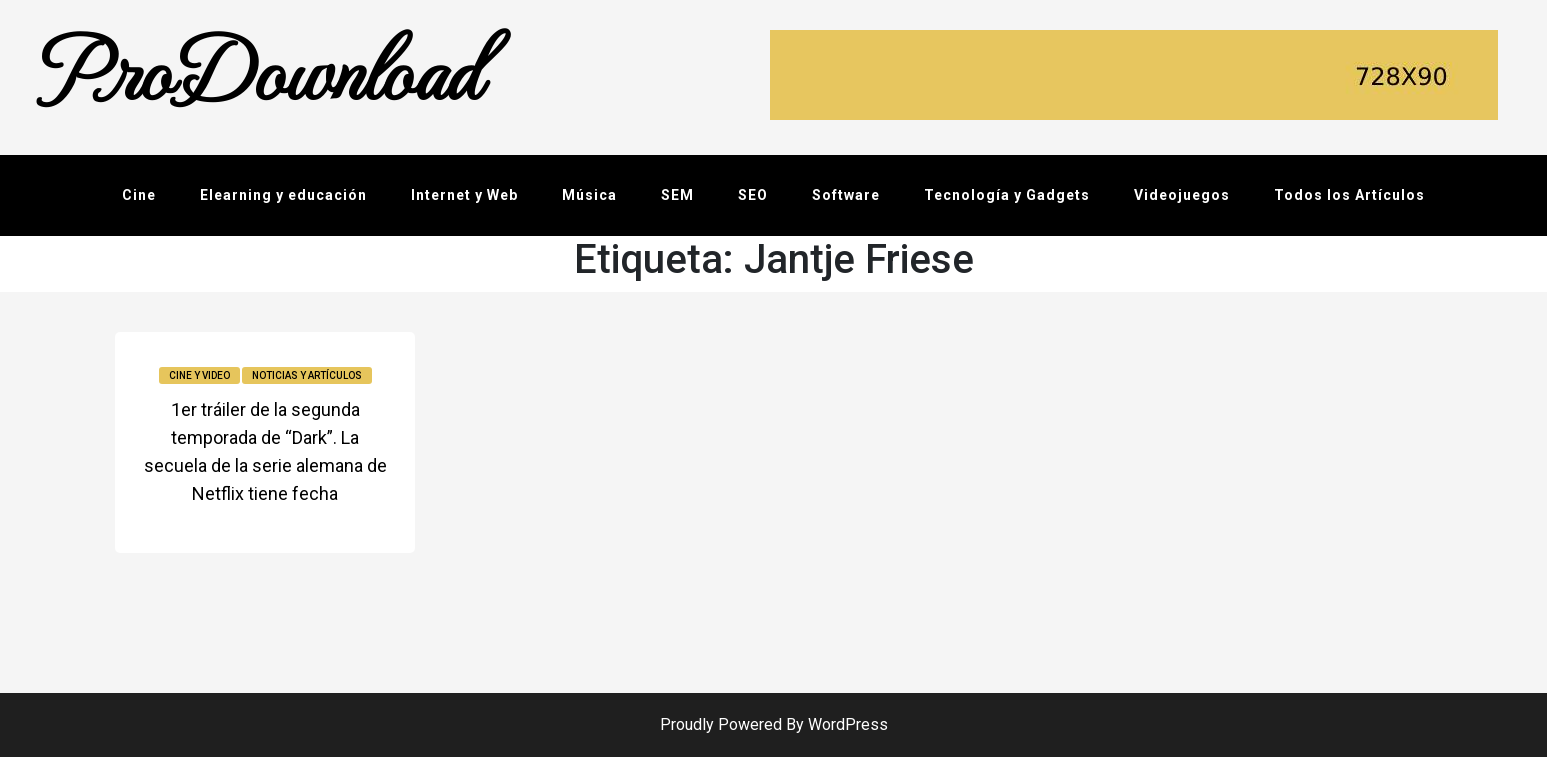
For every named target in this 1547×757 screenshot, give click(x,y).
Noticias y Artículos (307, 375)
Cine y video (199, 375)
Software (846, 195)
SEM (677, 195)
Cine (139, 195)
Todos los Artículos (1349, 195)
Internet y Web (464, 195)
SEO (753, 195)
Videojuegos (1182, 195)
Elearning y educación (283, 195)
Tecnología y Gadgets (1007, 195)
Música (589, 195)
